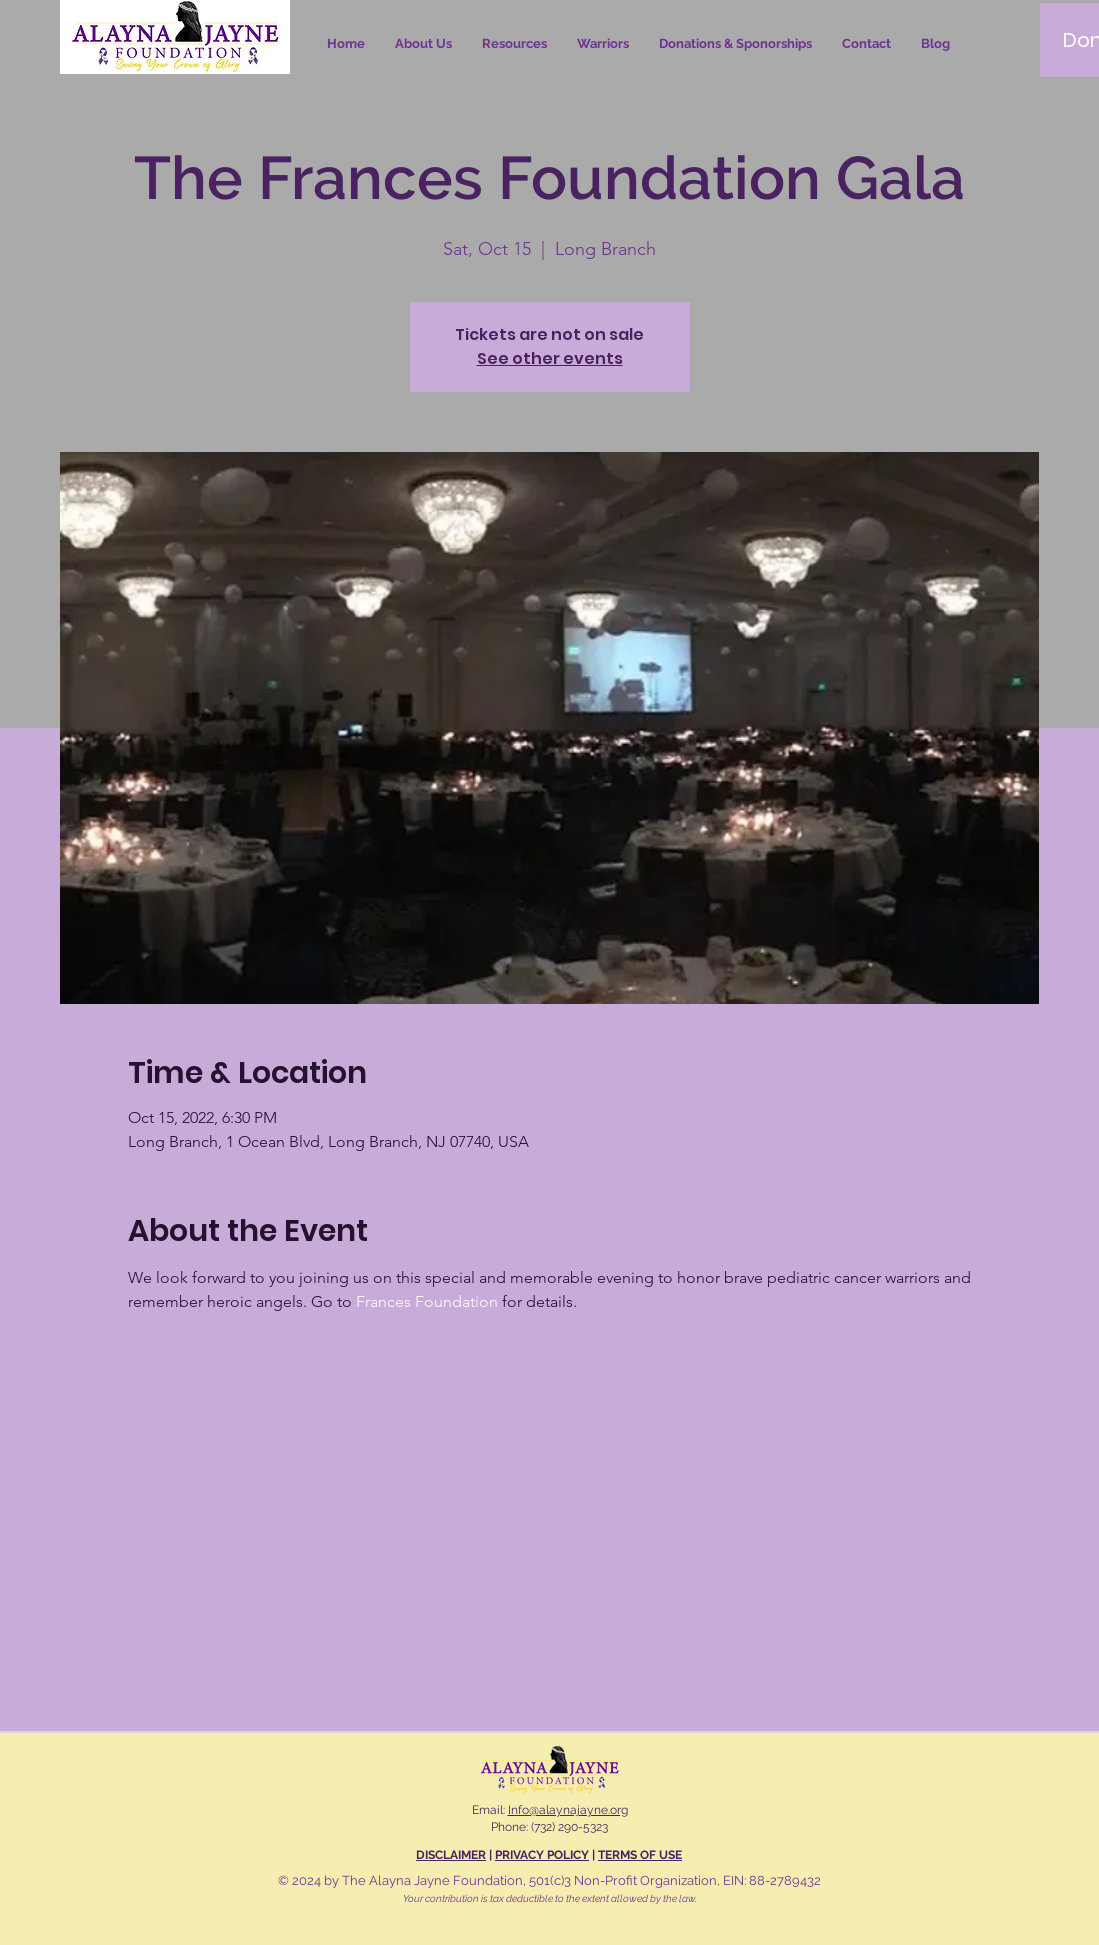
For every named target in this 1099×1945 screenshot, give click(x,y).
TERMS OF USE (640, 1855)
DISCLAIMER (451, 1855)
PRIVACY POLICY (542, 1855)
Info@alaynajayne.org (568, 1810)
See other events (550, 358)
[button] (514, 44)
